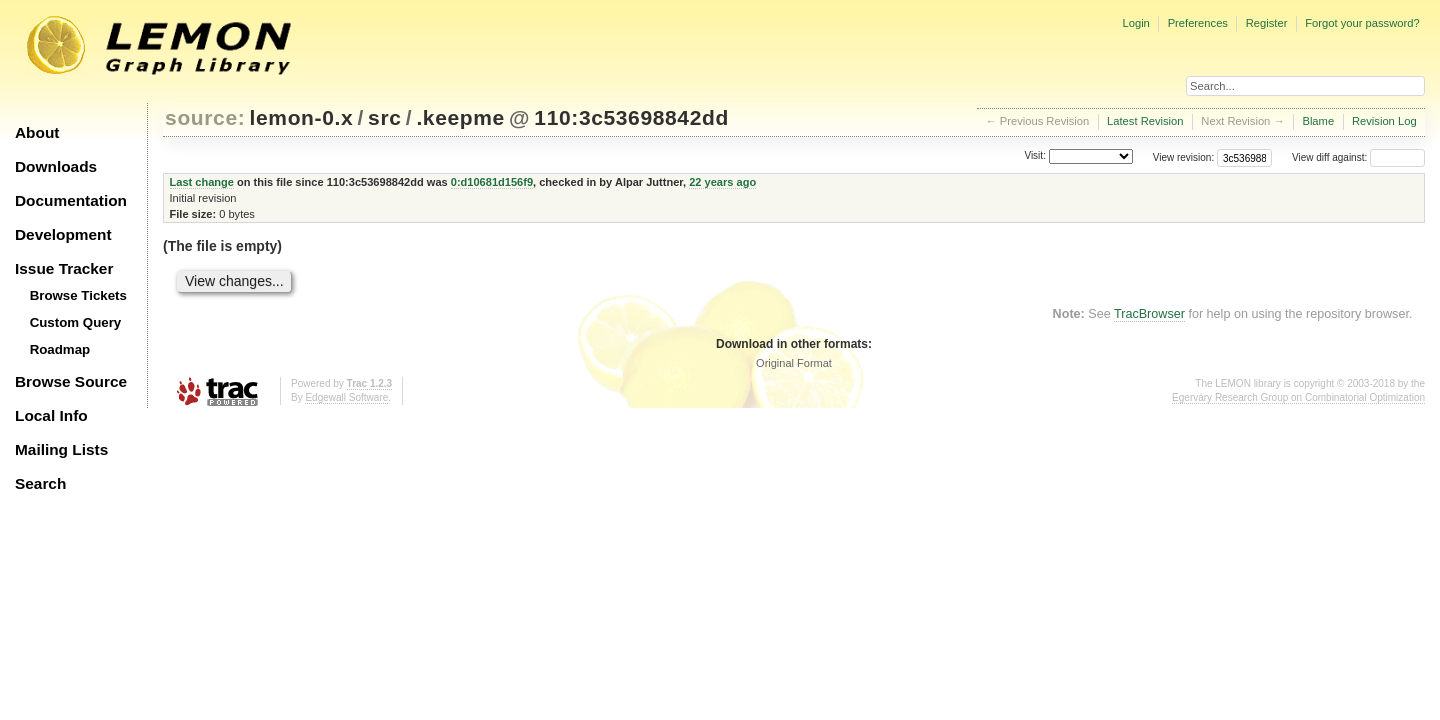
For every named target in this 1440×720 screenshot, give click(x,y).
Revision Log (1384, 121)
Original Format (794, 363)
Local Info (51, 415)
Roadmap (60, 349)
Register (1267, 23)
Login (1135, 23)
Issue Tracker (64, 268)
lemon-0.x (302, 117)
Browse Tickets (78, 295)
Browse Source (71, 381)
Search (40, 483)
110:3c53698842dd (631, 117)
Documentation (71, 200)
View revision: (1184, 157)
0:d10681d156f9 (492, 182)
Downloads (56, 166)
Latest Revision (1145, 121)
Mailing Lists (61, 449)
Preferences (1198, 23)
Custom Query (76, 322)
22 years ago (722, 182)
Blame (1318, 121)
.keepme (460, 117)
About (37, 132)
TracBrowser (1149, 314)
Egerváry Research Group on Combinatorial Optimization (1298, 397)
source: (205, 117)
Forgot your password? (1362, 23)
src (384, 117)
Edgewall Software (346, 397)
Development (63, 234)
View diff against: (1358, 157)
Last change (202, 182)
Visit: (1035, 156)
